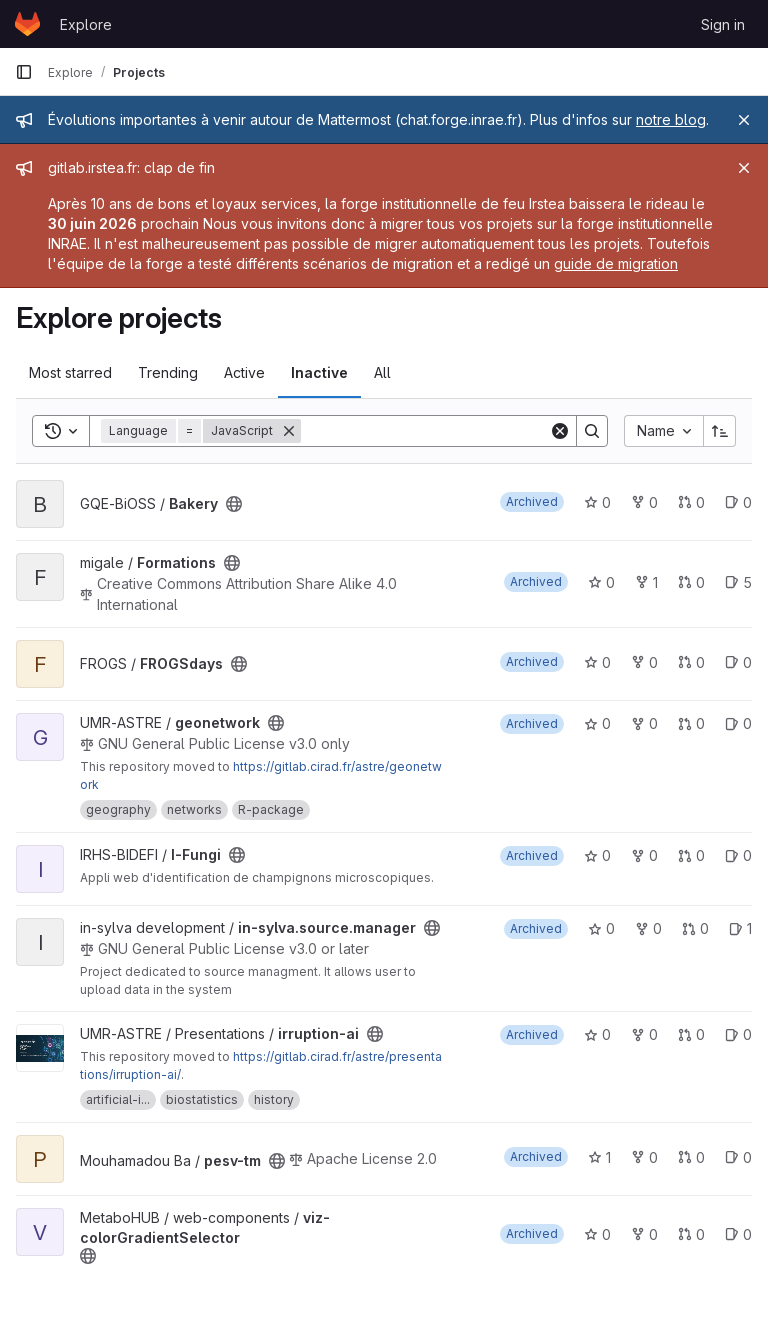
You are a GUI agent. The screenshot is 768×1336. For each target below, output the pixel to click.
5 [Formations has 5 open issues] (738, 582)
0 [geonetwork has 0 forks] (644, 723)
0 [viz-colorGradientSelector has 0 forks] (644, 1234)
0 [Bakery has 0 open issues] (738, 502)
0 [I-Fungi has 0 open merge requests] (691, 855)
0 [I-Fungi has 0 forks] (644, 855)
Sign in (723, 24)
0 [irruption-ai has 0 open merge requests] (691, 1034)
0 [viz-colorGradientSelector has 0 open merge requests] (691, 1234)
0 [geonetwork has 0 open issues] (738, 723)
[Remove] (289, 431)
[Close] (744, 120)
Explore (86, 24)
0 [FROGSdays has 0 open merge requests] (691, 662)
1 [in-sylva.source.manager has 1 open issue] (740, 928)
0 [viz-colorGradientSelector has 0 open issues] (738, 1234)
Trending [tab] (168, 372)
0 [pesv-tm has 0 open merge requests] (691, 1157)
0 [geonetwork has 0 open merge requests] (691, 723)
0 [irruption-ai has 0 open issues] (738, 1034)
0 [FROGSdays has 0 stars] (597, 662)
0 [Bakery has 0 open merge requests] (691, 502)
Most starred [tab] (70, 372)
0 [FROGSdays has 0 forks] (644, 662)
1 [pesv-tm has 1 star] (599, 1157)
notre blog (671, 119)
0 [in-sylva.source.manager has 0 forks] (648, 928)
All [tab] (382, 372)
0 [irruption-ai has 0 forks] (644, 1034)
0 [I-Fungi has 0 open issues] (738, 855)
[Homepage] (27, 24)
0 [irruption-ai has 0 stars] (597, 1034)
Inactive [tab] (319, 372)
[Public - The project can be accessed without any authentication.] (234, 504)
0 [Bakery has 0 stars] (597, 502)
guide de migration (616, 263)
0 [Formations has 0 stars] (601, 582)
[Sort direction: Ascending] (720, 431)
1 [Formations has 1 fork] (646, 582)
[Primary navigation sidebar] (24, 72)
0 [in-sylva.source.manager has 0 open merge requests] (695, 928)
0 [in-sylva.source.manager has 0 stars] (601, 928)
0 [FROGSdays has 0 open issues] (738, 662)
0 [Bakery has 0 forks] (644, 502)
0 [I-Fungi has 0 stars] (597, 855)
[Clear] (560, 431)
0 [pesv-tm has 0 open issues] (738, 1157)
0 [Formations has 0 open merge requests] (691, 582)
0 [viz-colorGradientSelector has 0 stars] (597, 1234)
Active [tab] (244, 372)
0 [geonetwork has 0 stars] (597, 723)
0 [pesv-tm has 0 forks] (644, 1157)
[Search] (425, 431)
